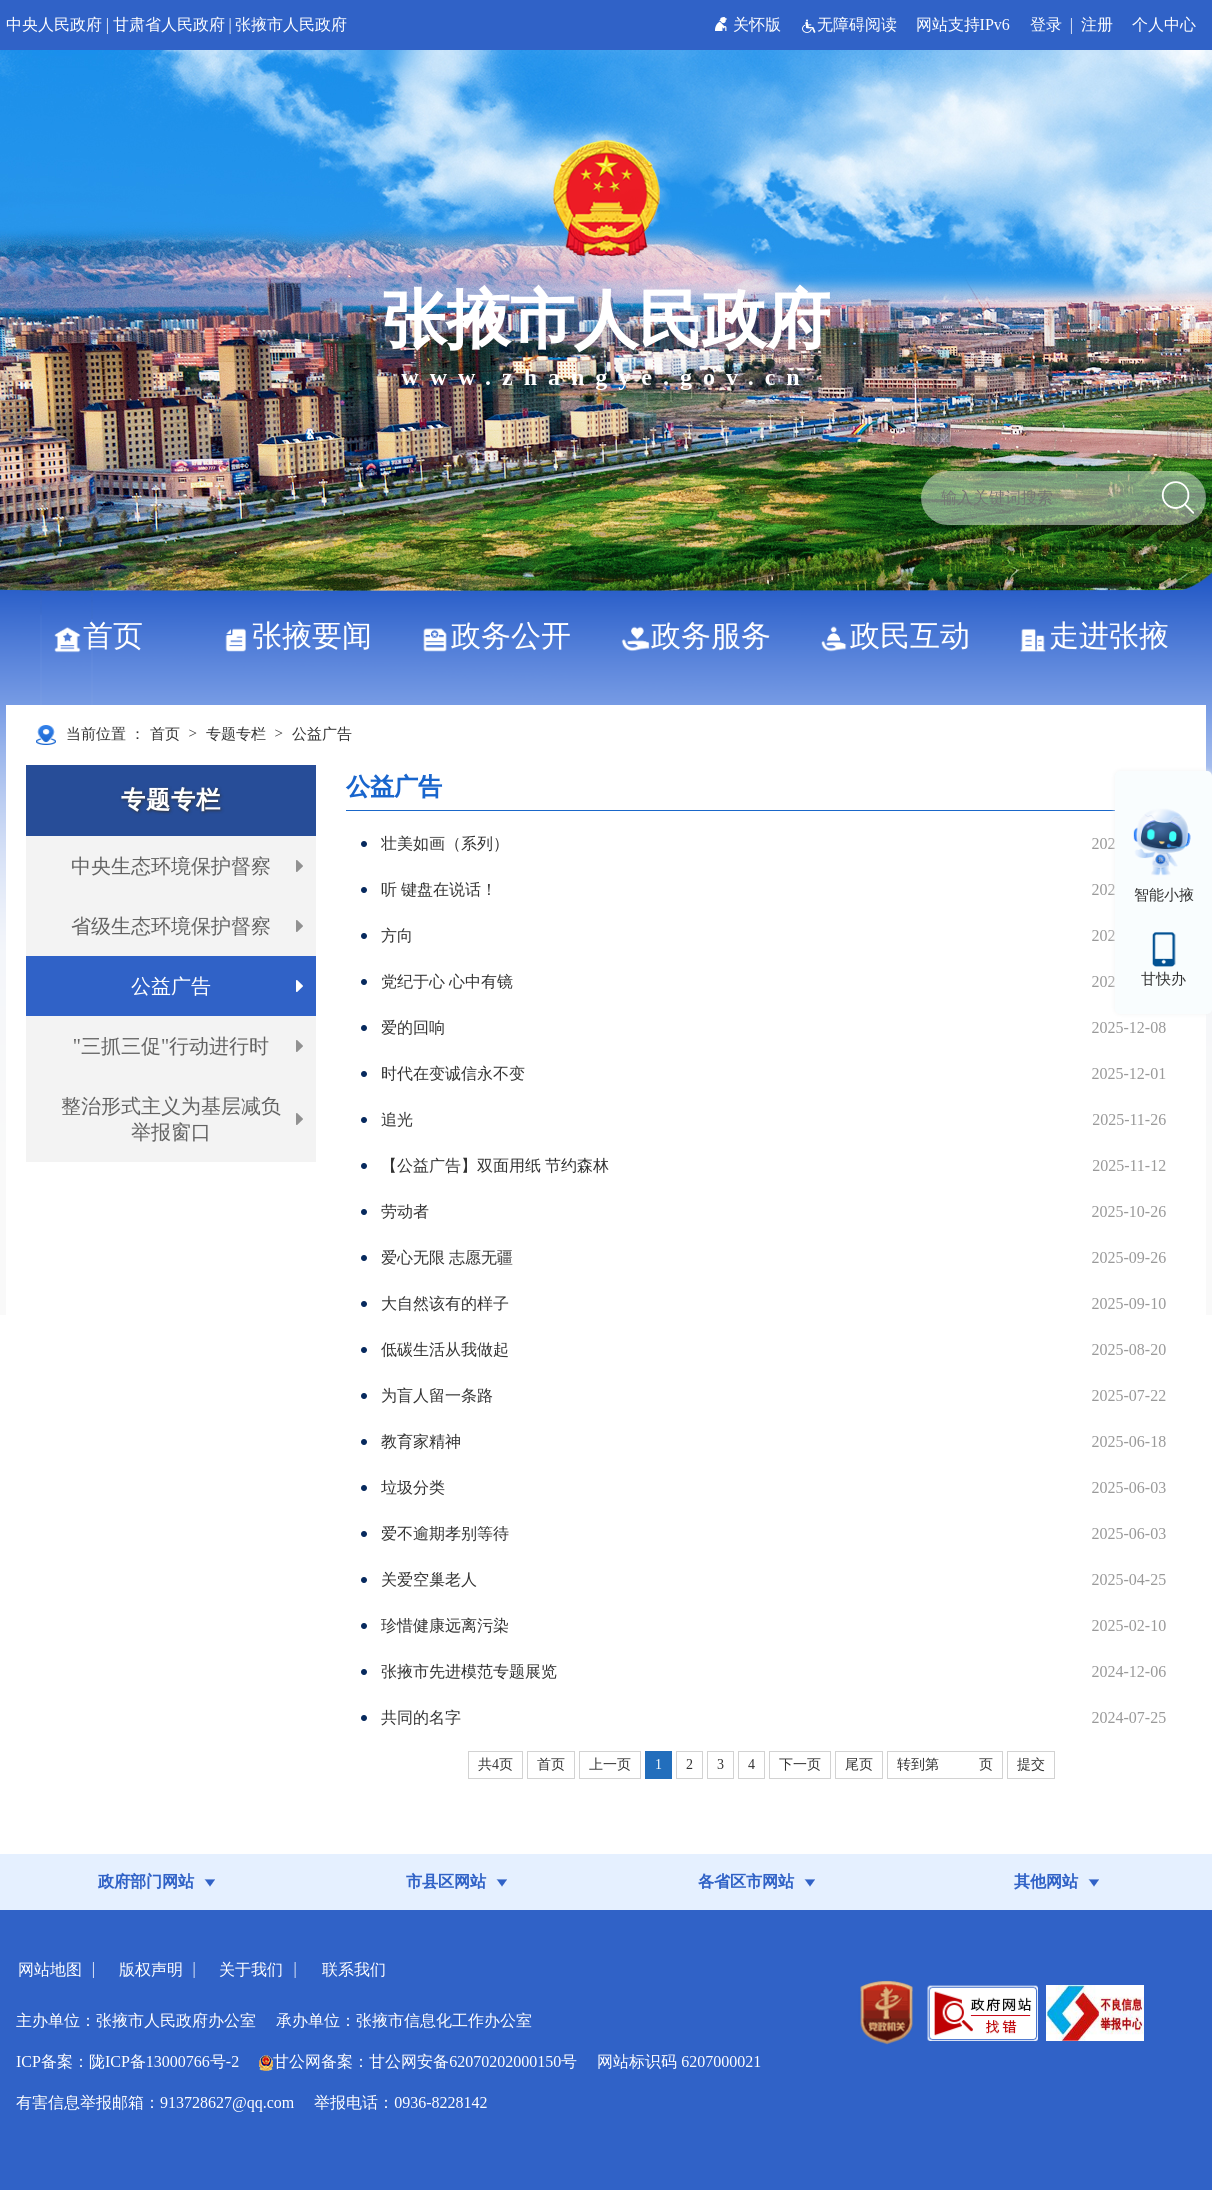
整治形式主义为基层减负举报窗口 (171, 1119)
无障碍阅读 (850, 24)
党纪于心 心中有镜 (447, 981)
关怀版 (749, 24)
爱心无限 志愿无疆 (447, 1257)
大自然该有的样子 (445, 1303)
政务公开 (503, 635)
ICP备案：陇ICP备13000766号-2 (127, 2061)
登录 (1046, 24)
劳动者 (405, 1211)
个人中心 (1164, 24)
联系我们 (354, 1969)
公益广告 (322, 734)
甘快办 (1163, 979)
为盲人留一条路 (437, 1395)
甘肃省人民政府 (169, 24)
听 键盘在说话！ (439, 889)
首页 (105, 635)
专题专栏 (236, 734)
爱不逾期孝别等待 (445, 1533)
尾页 (859, 1764)
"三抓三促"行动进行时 (171, 1046)
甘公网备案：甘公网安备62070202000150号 (418, 2061)
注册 (1097, 24)
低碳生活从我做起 (445, 1349)
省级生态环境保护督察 (171, 926)
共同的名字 (421, 1717)
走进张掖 (1101, 635)
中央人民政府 (54, 24)
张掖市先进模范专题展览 (469, 1671)
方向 (397, 935)
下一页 (800, 1764)
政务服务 (703, 635)
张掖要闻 (304, 635)
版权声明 (151, 1969)
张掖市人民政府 (291, 24)
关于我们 (251, 1969)
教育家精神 (421, 1441)
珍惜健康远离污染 (445, 1625)
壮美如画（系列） (445, 843)
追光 (397, 1119)
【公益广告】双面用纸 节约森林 (495, 1165)
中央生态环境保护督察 (171, 866)
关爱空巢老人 (429, 1579)
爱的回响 (413, 1027)
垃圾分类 (413, 1487)
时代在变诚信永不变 (453, 1073)
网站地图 (50, 1969)
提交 (1031, 1764)
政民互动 (902, 635)
